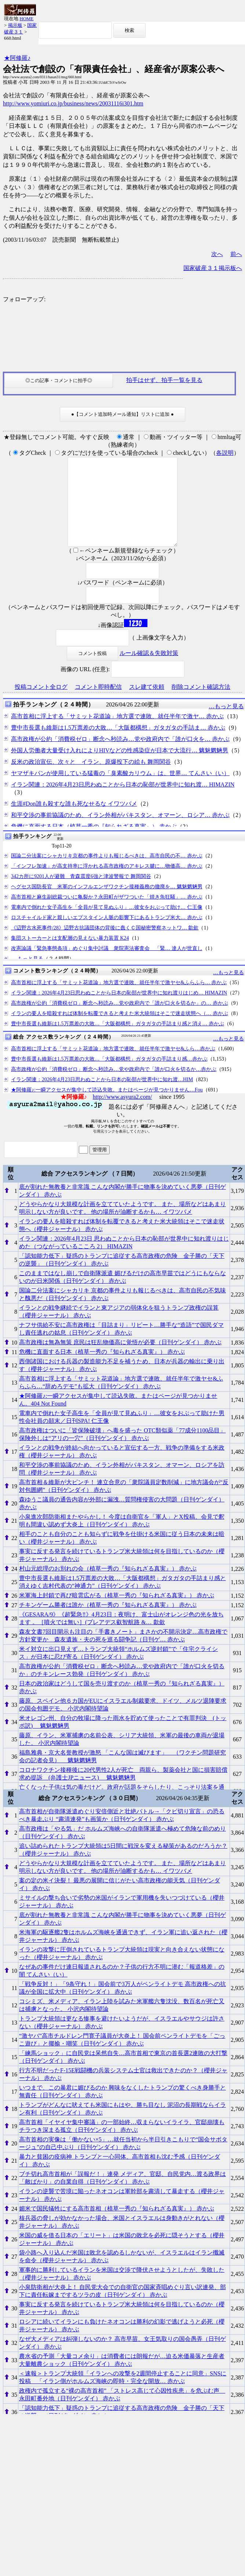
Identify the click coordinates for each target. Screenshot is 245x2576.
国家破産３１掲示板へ (212, 268)
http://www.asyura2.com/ (122, 1114)
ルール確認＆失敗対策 (149, 671)
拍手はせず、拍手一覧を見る (164, 380)
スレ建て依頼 (146, 704)
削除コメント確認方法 (201, 704)
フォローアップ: (24, 299)
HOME (26, 18)
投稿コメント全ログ (41, 704)
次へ (217, 254)
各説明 (225, 453)
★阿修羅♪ (17, 58)
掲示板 (15, 25)
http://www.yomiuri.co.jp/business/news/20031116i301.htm (73, 103)
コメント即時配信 (98, 704)
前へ (236, 254)
